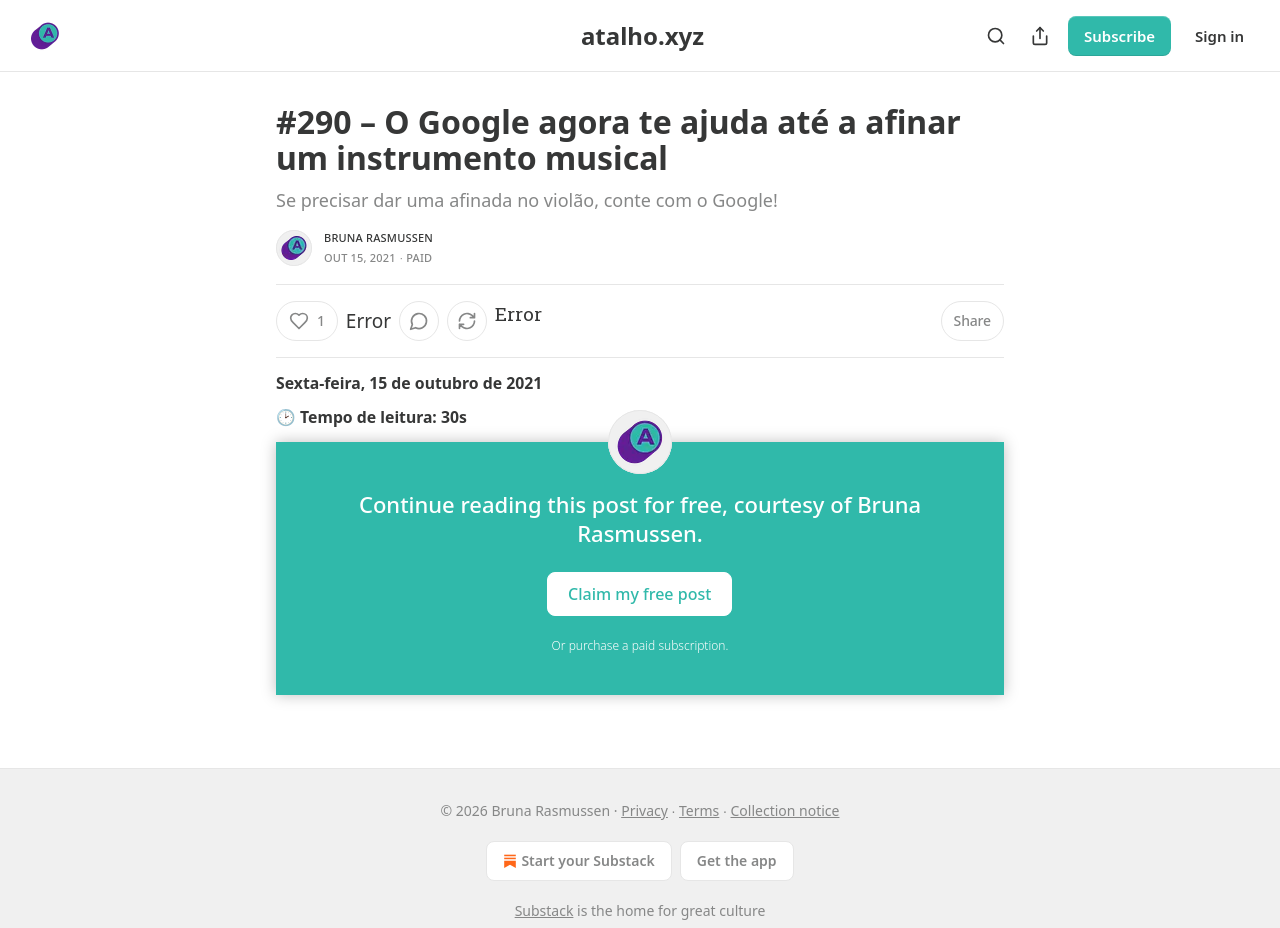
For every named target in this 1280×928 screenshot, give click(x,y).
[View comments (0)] (419, 321)
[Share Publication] (1040, 36)
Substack (544, 910)
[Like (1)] (307, 321)
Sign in (1219, 36)
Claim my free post (639, 594)
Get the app (737, 860)
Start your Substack (576, 861)
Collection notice (785, 810)
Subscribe (1119, 36)
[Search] (996, 36)
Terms (699, 810)
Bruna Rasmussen (378, 237)
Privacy (644, 810)
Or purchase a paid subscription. (640, 645)
